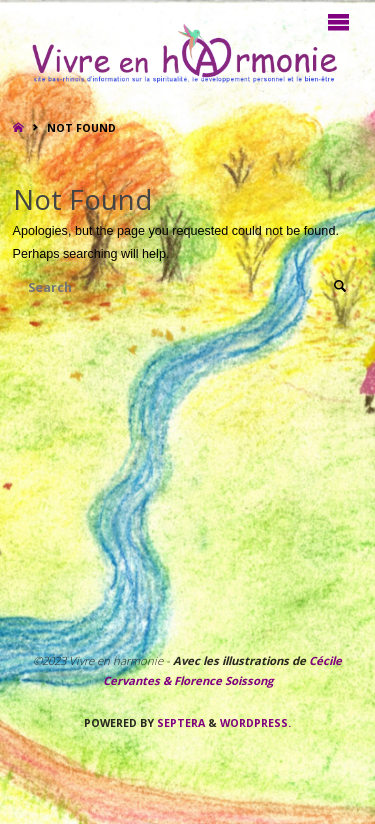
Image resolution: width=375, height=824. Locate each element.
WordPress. (255, 723)
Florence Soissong (222, 680)
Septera (179, 723)
